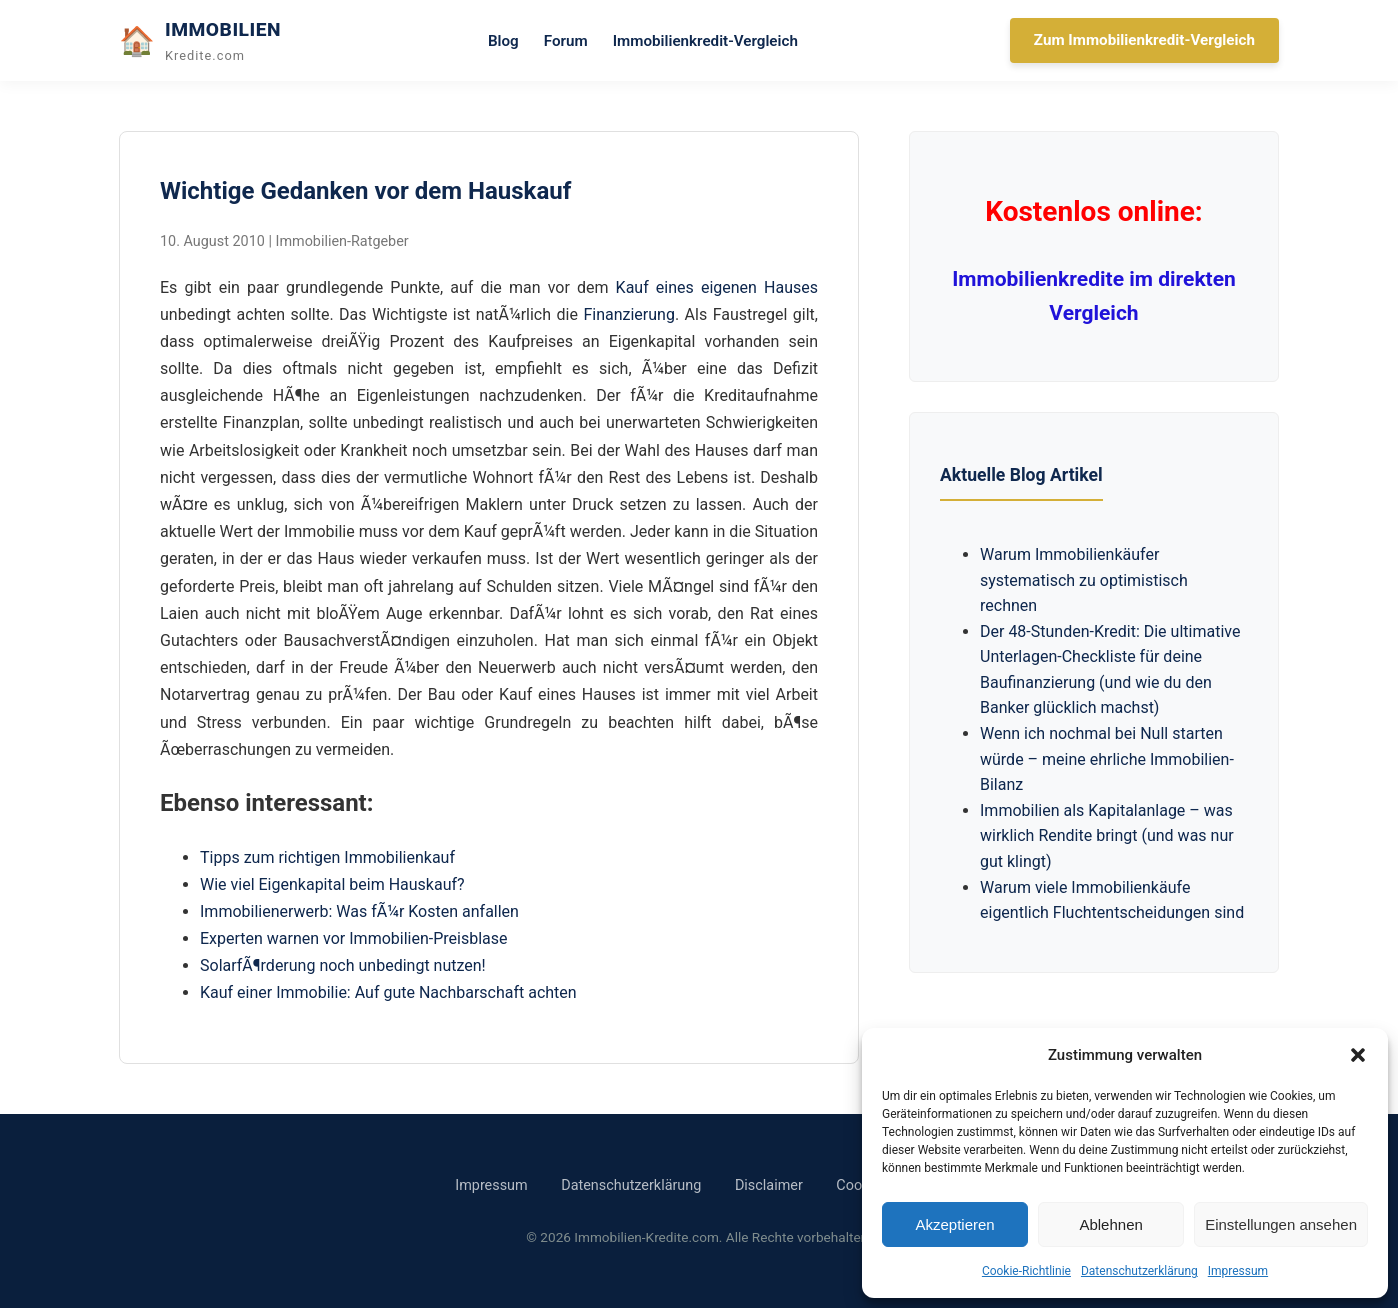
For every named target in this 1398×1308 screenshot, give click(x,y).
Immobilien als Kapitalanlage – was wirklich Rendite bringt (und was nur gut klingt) (1107, 836)
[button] (1358, 1055)
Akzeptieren (954, 1224)
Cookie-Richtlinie (1026, 1271)
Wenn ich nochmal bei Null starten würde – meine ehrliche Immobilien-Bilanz (1107, 759)
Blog (503, 41)
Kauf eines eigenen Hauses (717, 287)
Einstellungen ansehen (1281, 1224)
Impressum (1238, 1271)
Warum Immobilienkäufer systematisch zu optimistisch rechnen (1084, 580)
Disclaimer (769, 1185)
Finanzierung (628, 314)
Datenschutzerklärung (1139, 1271)
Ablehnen (1110, 1224)
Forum (566, 41)
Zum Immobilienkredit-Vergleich (1144, 40)
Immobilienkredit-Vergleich (705, 41)
